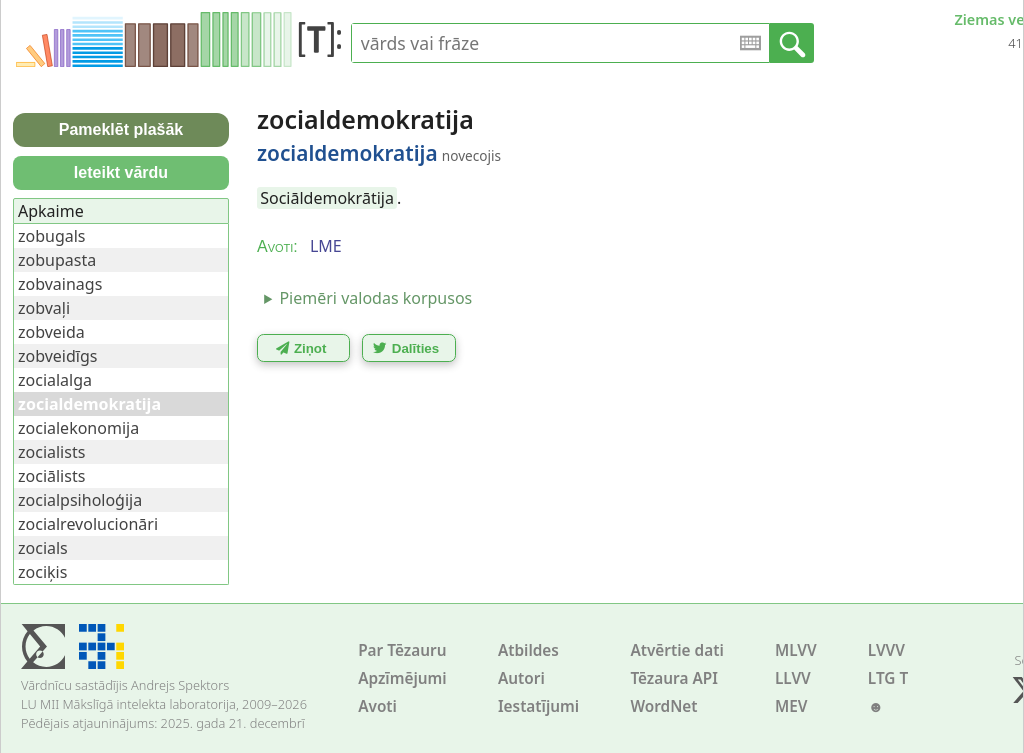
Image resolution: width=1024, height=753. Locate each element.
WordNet (663, 706)
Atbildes (528, 650)
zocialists (51, 452)
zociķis (42, 572)
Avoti (377, 706)
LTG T (888, 678)
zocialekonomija (78, 428)
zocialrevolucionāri (88, 524)
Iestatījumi (538, 706)
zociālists (51, 476)
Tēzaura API (674, 678)
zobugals (52, 236)
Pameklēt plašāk (121, 129)
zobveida (51, 332)
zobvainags (60, 284)
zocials (43, 548)
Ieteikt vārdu (121, 172)
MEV (791, 706)
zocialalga (55, 380)
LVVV (886, 650)
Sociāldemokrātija (327, 198)
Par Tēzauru (402, 650)
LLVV (793, 678)
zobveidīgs (57, 356)
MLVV (796, 650)
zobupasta (57, 260)
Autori (521, 678)
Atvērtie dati (676, 650)
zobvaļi (44, 308)
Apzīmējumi (402, 678)
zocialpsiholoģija (80, 500)
